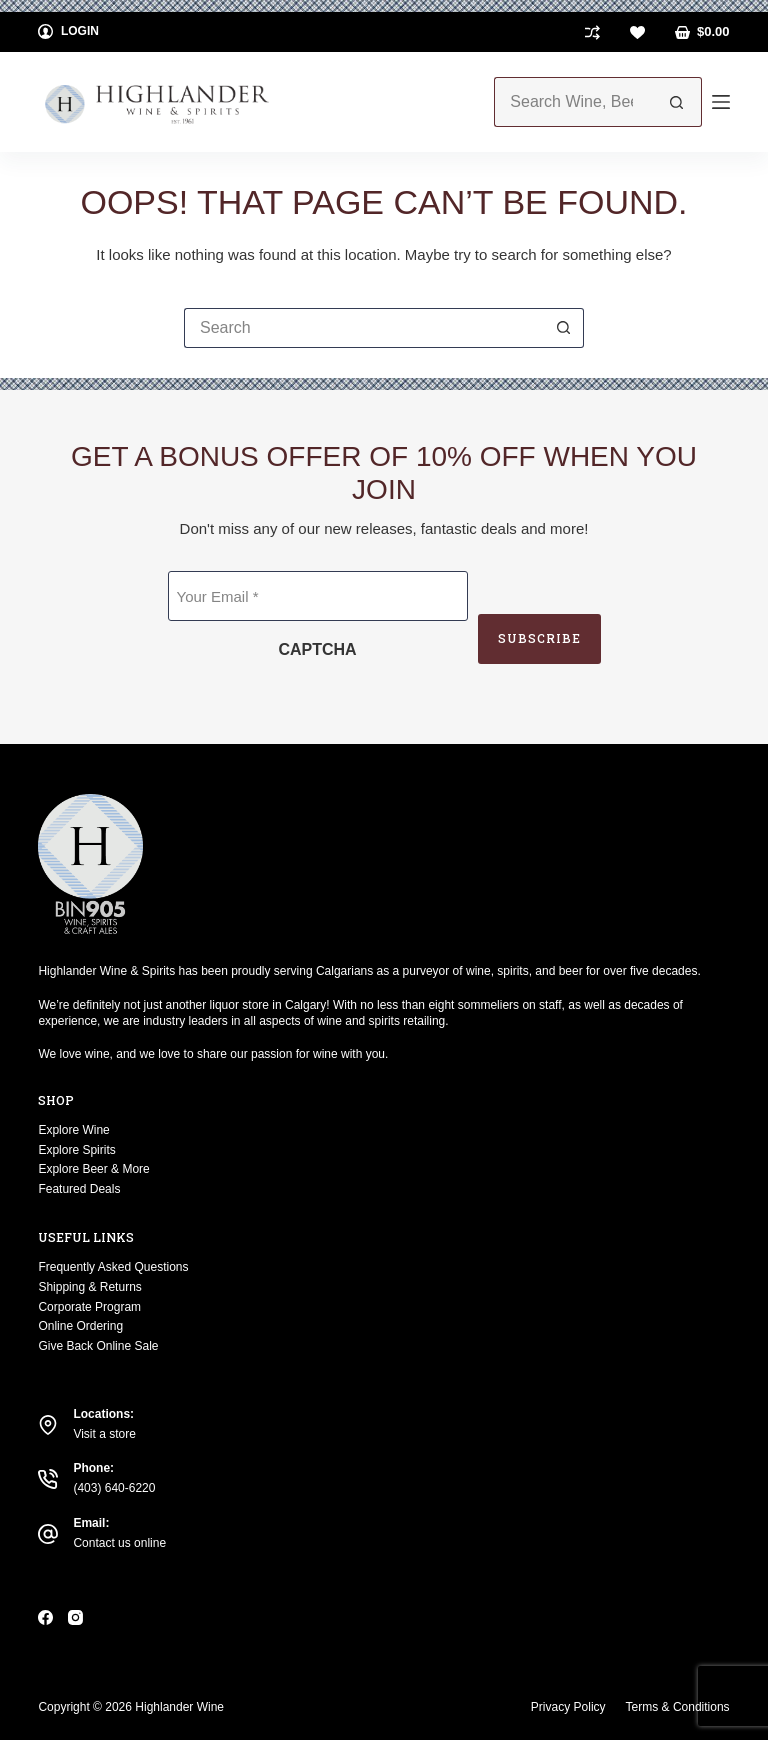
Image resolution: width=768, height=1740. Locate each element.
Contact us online (119, 1543)
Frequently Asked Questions (113, 1267)
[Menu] (721, 102)
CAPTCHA (317, 649)
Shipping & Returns (89, 1287)
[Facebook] (45, 1617)
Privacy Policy (568, 1707)
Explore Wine (73, 1130)
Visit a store (104, 1434)
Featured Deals (79, 1189)
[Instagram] (75, 1617)
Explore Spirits (76, 1150)
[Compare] (592, 32)
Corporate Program (89, 1307)
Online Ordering (80, 1326)
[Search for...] (572, 102)
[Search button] (677, 102)
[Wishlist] (637, 32)
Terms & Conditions (678, 1707)
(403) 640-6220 (114, 1488)
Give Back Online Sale (98, 1346)
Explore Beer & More (93, 1169)
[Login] (68, 32)
